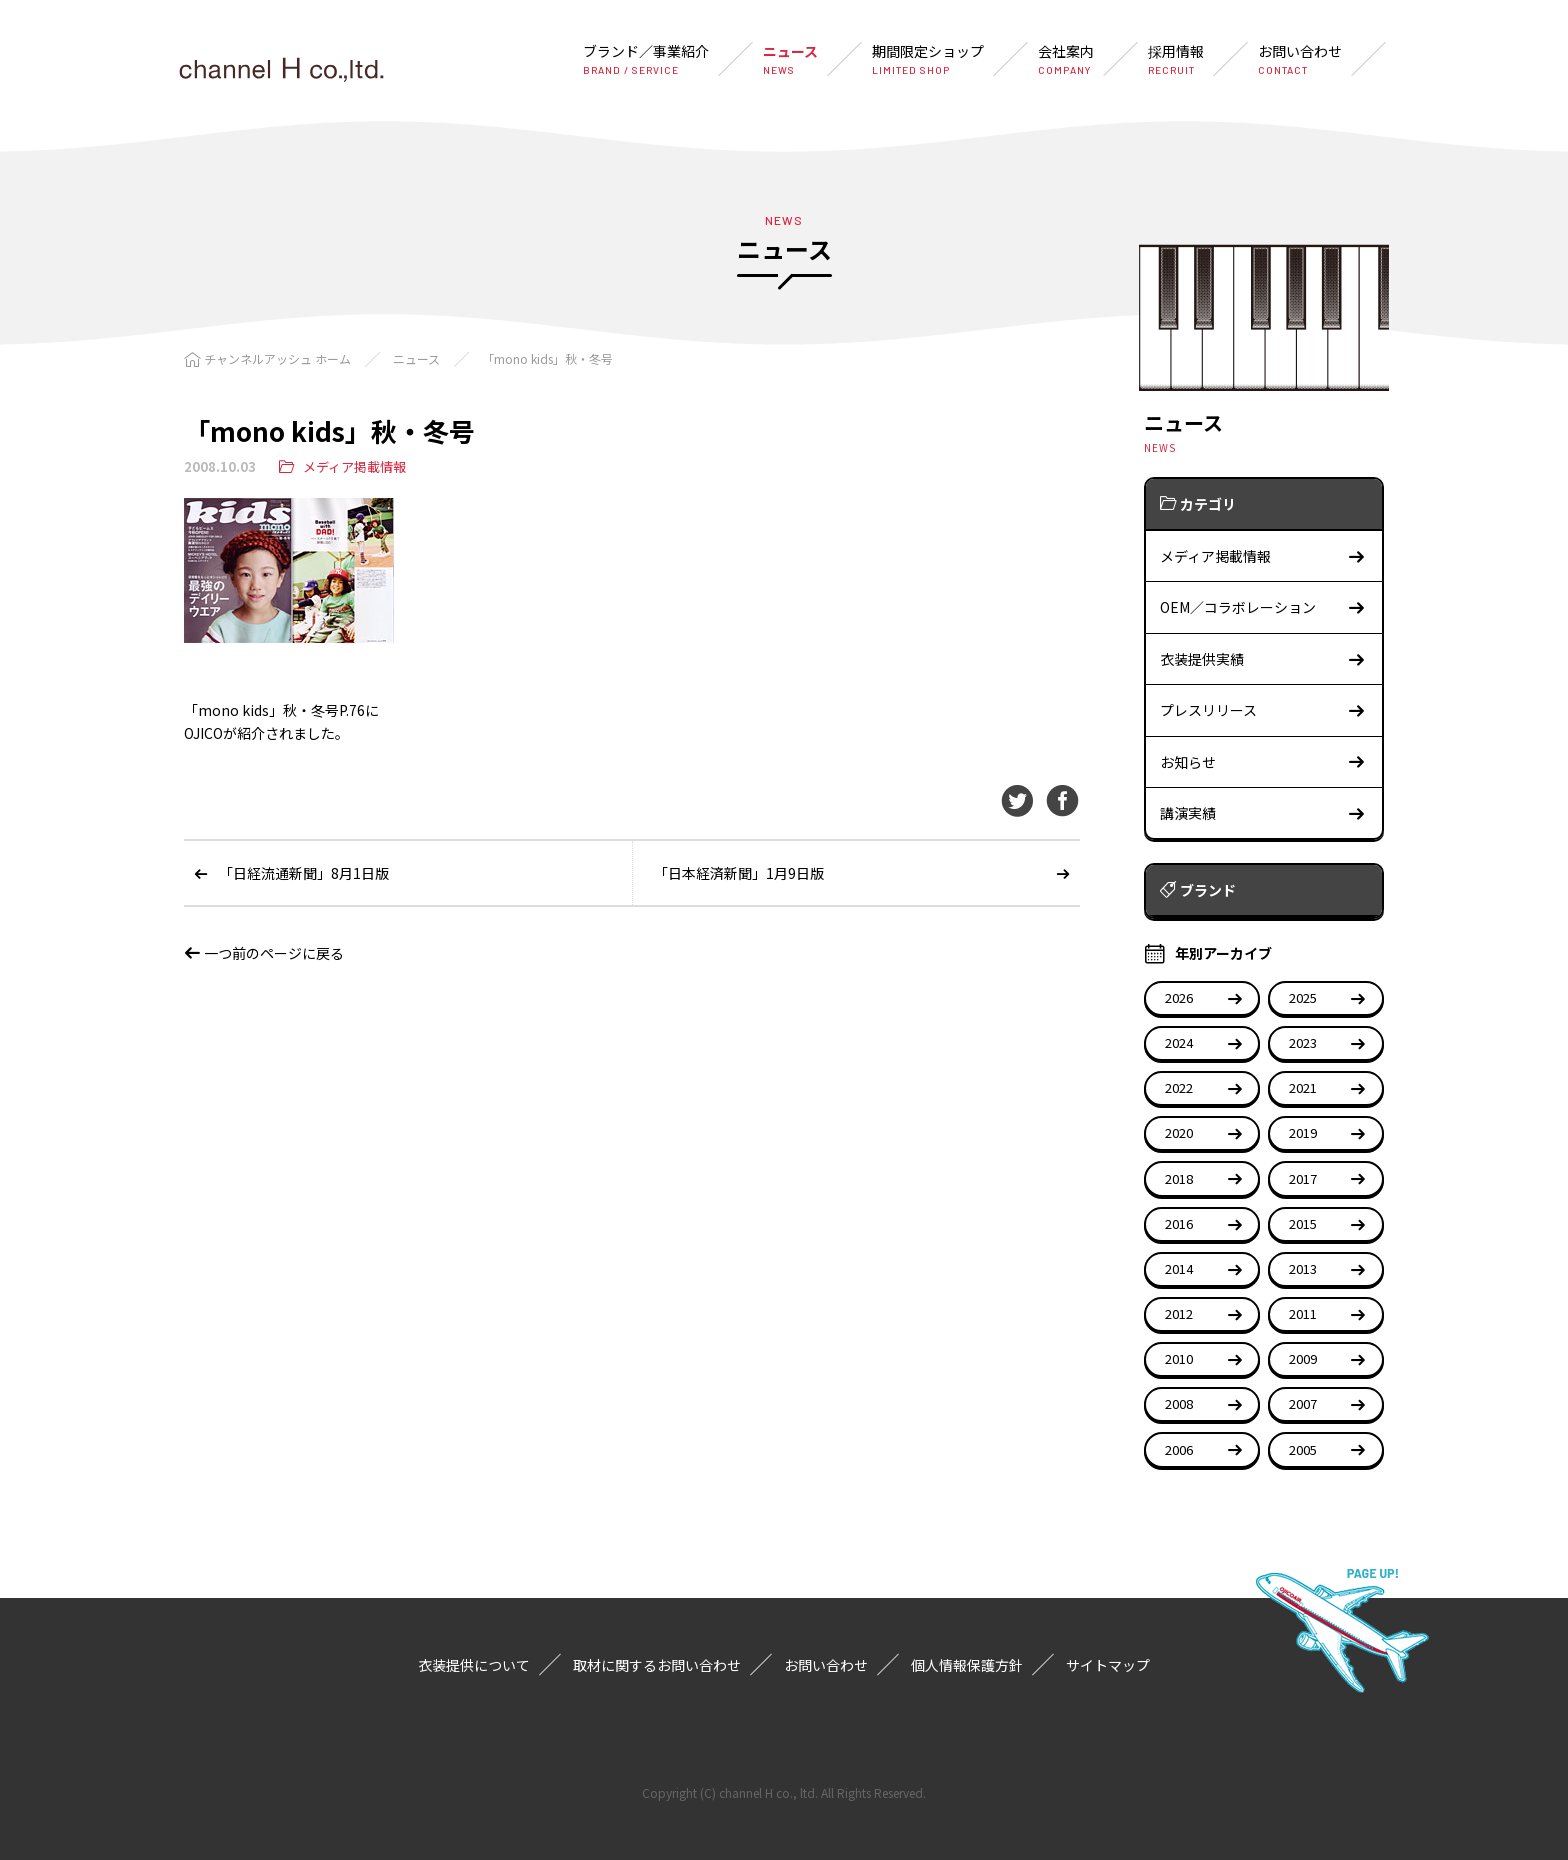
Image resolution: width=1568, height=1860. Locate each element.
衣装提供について (474, 1665)
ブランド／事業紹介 (646, 59)
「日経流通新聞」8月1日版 (304, 873)
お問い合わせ (1300, 59)
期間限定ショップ (928, 59)
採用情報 (1176, 59)
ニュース (790, 59)
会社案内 (1066, 59)
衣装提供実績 (1262, 659)
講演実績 (1262, 813)
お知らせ (1262, 762)
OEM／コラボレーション (1262, 607)
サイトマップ (1108, 1665)
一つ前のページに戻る (264, 953)
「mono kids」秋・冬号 (547, 358)
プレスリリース (1262, 710)
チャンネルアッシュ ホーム (277, 358)
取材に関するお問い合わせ (657, 1665)
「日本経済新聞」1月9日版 (739, 873)
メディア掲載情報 (354, 466)
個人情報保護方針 (967, 1665)
